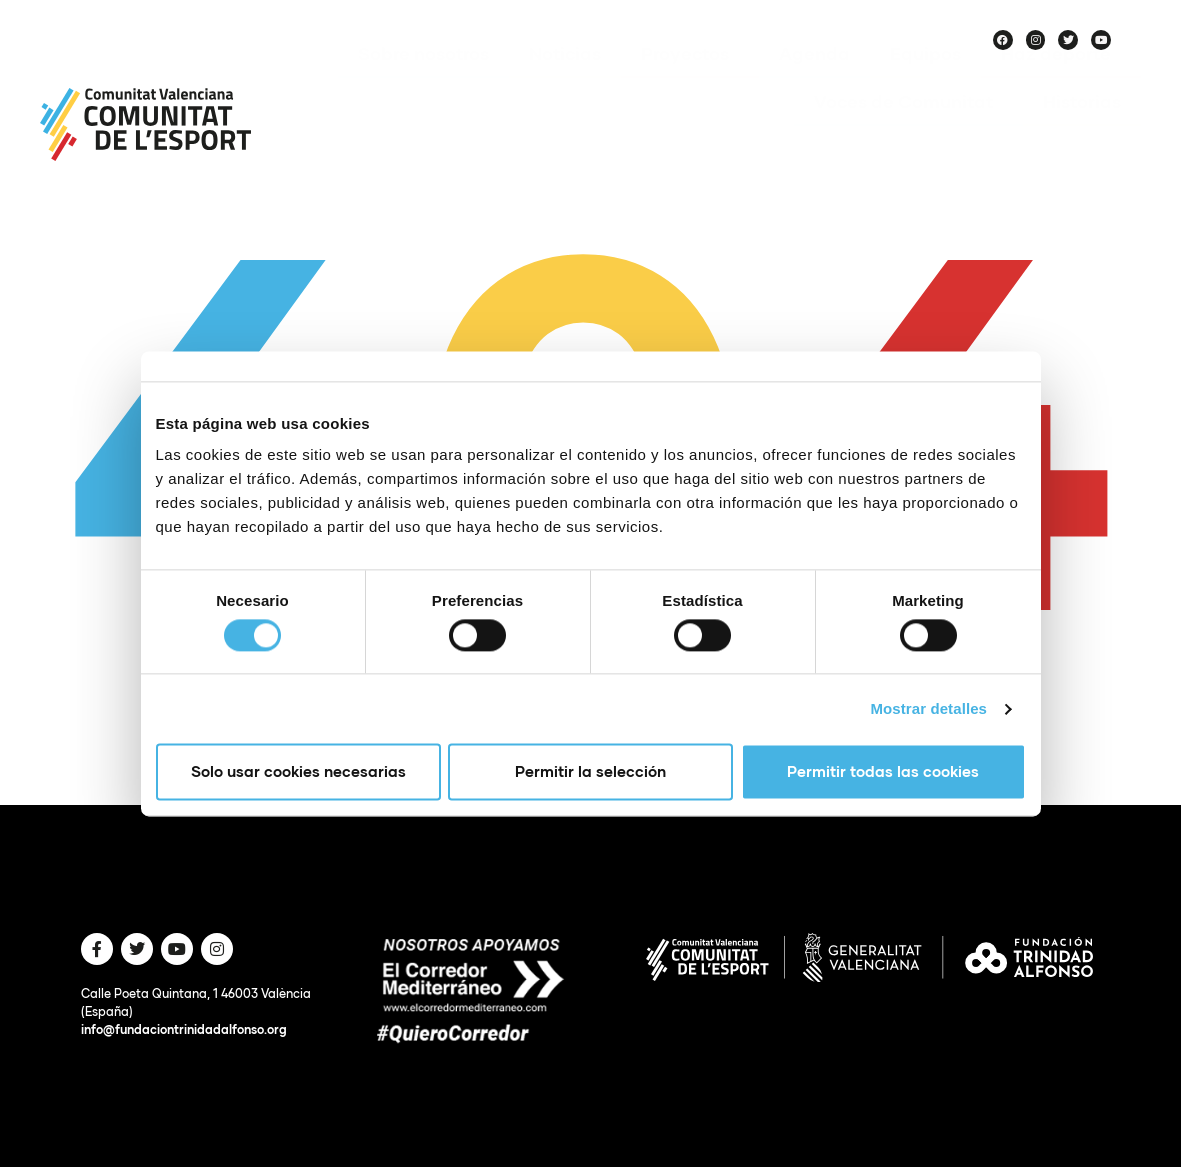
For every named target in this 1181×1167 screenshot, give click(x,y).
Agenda (814, 83)
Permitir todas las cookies (883, 772)
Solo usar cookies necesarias (298, 772)
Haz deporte (1061, 83)
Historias (1082, 131)
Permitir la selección (590, 772)
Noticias (565, 83)
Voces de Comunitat (908, 131)
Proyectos (690, 83)
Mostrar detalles (928, 708)
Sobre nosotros (423, 83)
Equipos (925, 83)
